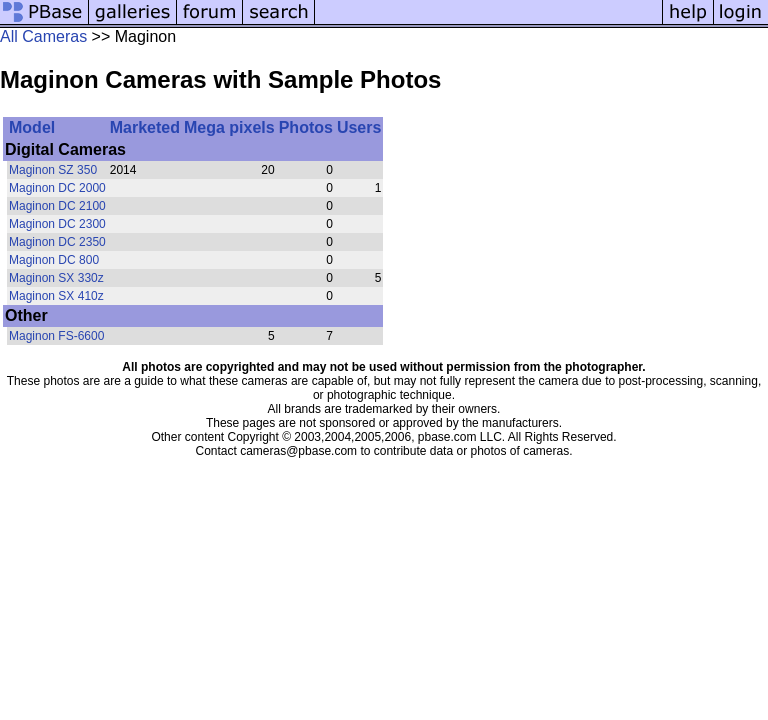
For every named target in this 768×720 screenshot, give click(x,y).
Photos (306, 127)
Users (359, 127)
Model (32, 127)
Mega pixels (229, 127)
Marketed (145, 127)
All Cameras (43, 36)
